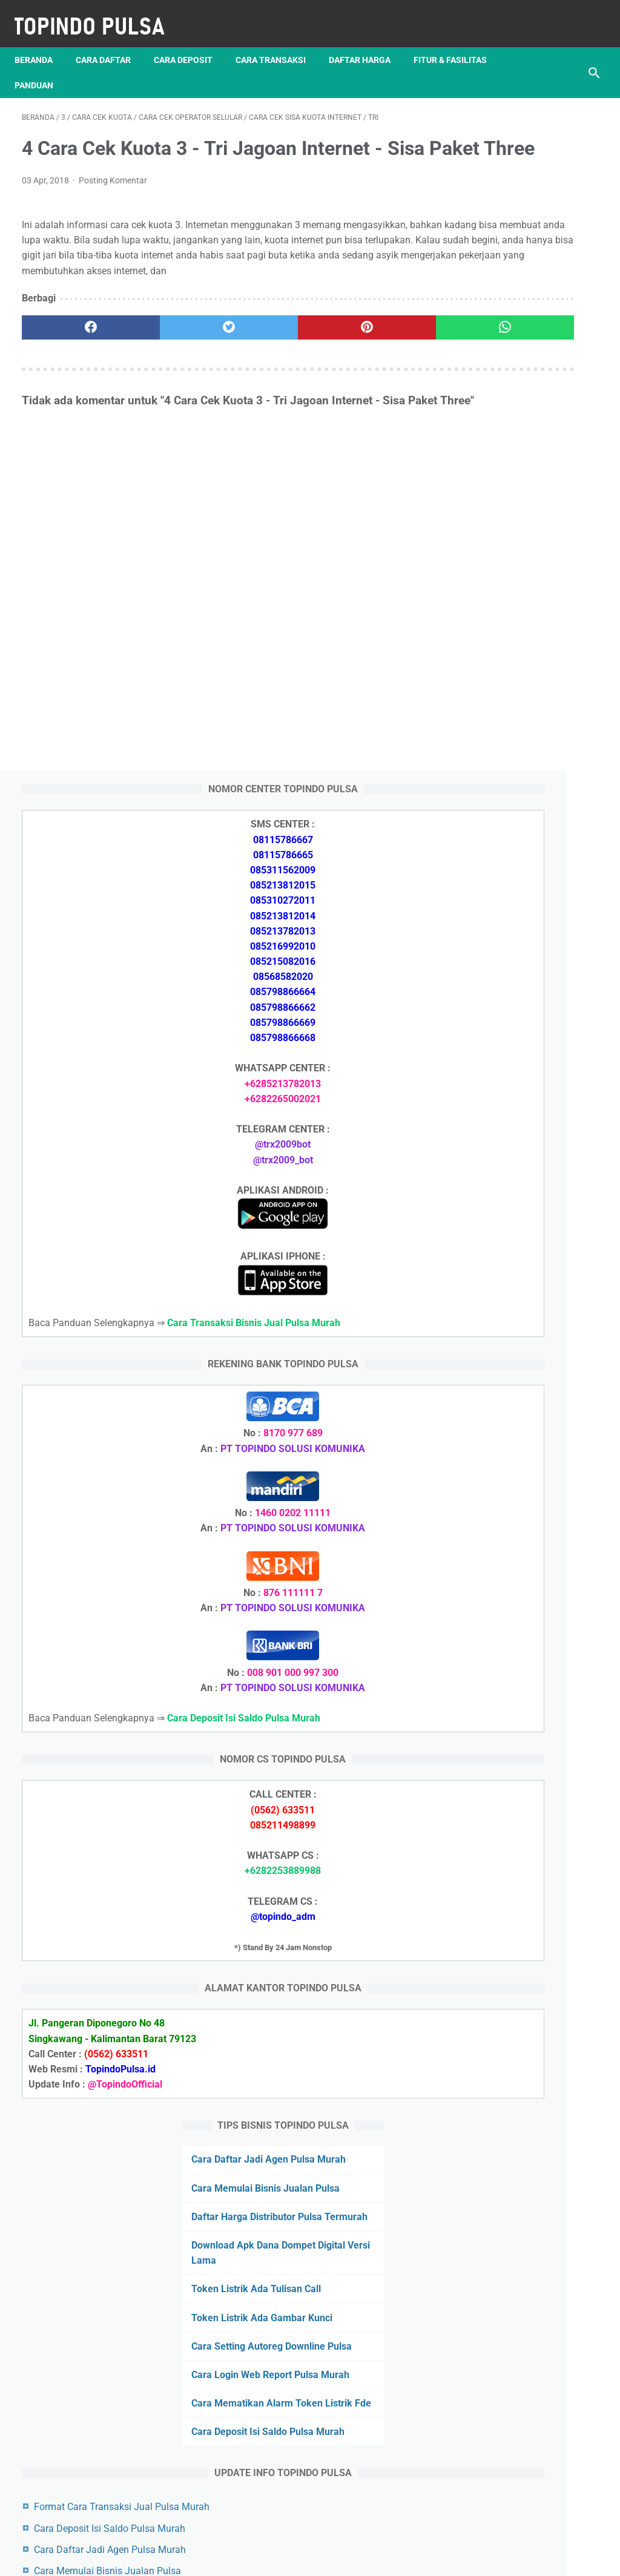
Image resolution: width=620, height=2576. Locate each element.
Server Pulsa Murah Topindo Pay (269, 2557)
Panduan (137, 67)
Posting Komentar (113, 200)
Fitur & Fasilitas (58, 67)
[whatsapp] (358, 362)
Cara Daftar (110, 42)
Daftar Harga (367, 42)
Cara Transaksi (278, 42)
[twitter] (166, 362)
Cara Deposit (190, 42)
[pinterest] (262, 362)
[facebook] (70, 362)
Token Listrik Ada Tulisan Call (524, 1833)
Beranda (41, 42)
